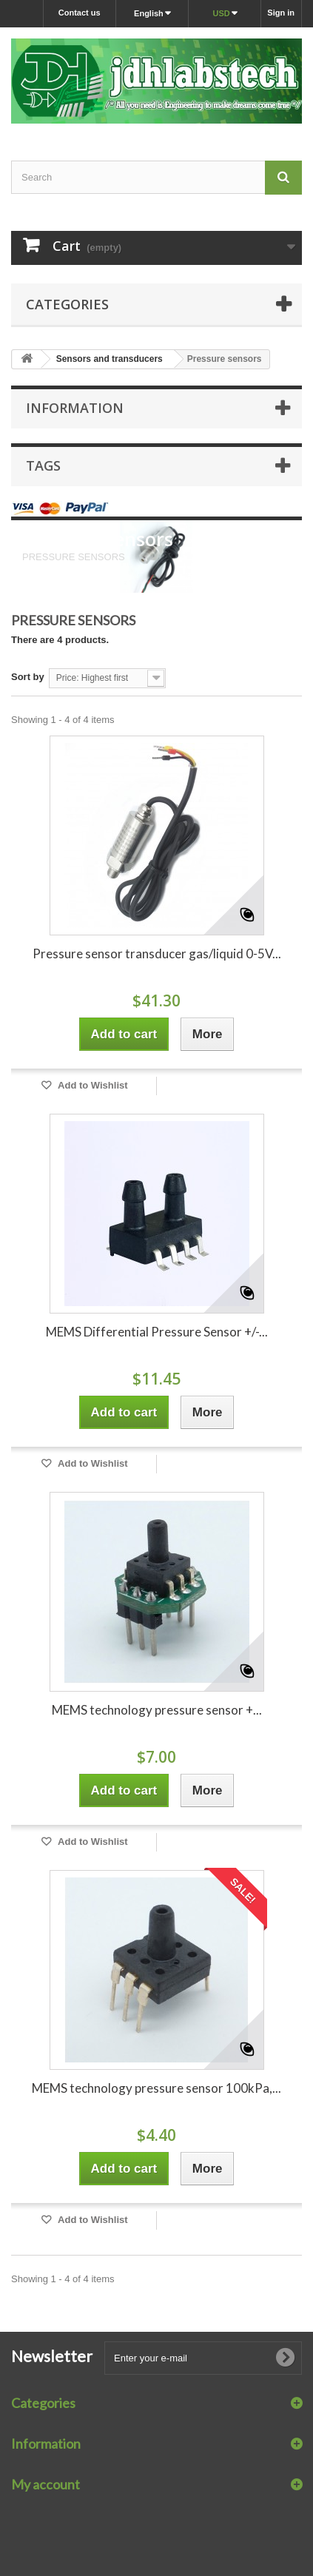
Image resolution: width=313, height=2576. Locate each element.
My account (45, 2484)
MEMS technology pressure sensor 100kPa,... (156, 2088)
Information (75, 408)
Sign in (281, 12)
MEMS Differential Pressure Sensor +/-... (157, 1331)
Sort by (27, 676)
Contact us (79, 12)
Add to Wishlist (91, 1085)
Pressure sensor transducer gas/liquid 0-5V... (157, 953)
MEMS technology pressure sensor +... (157, 1710)
